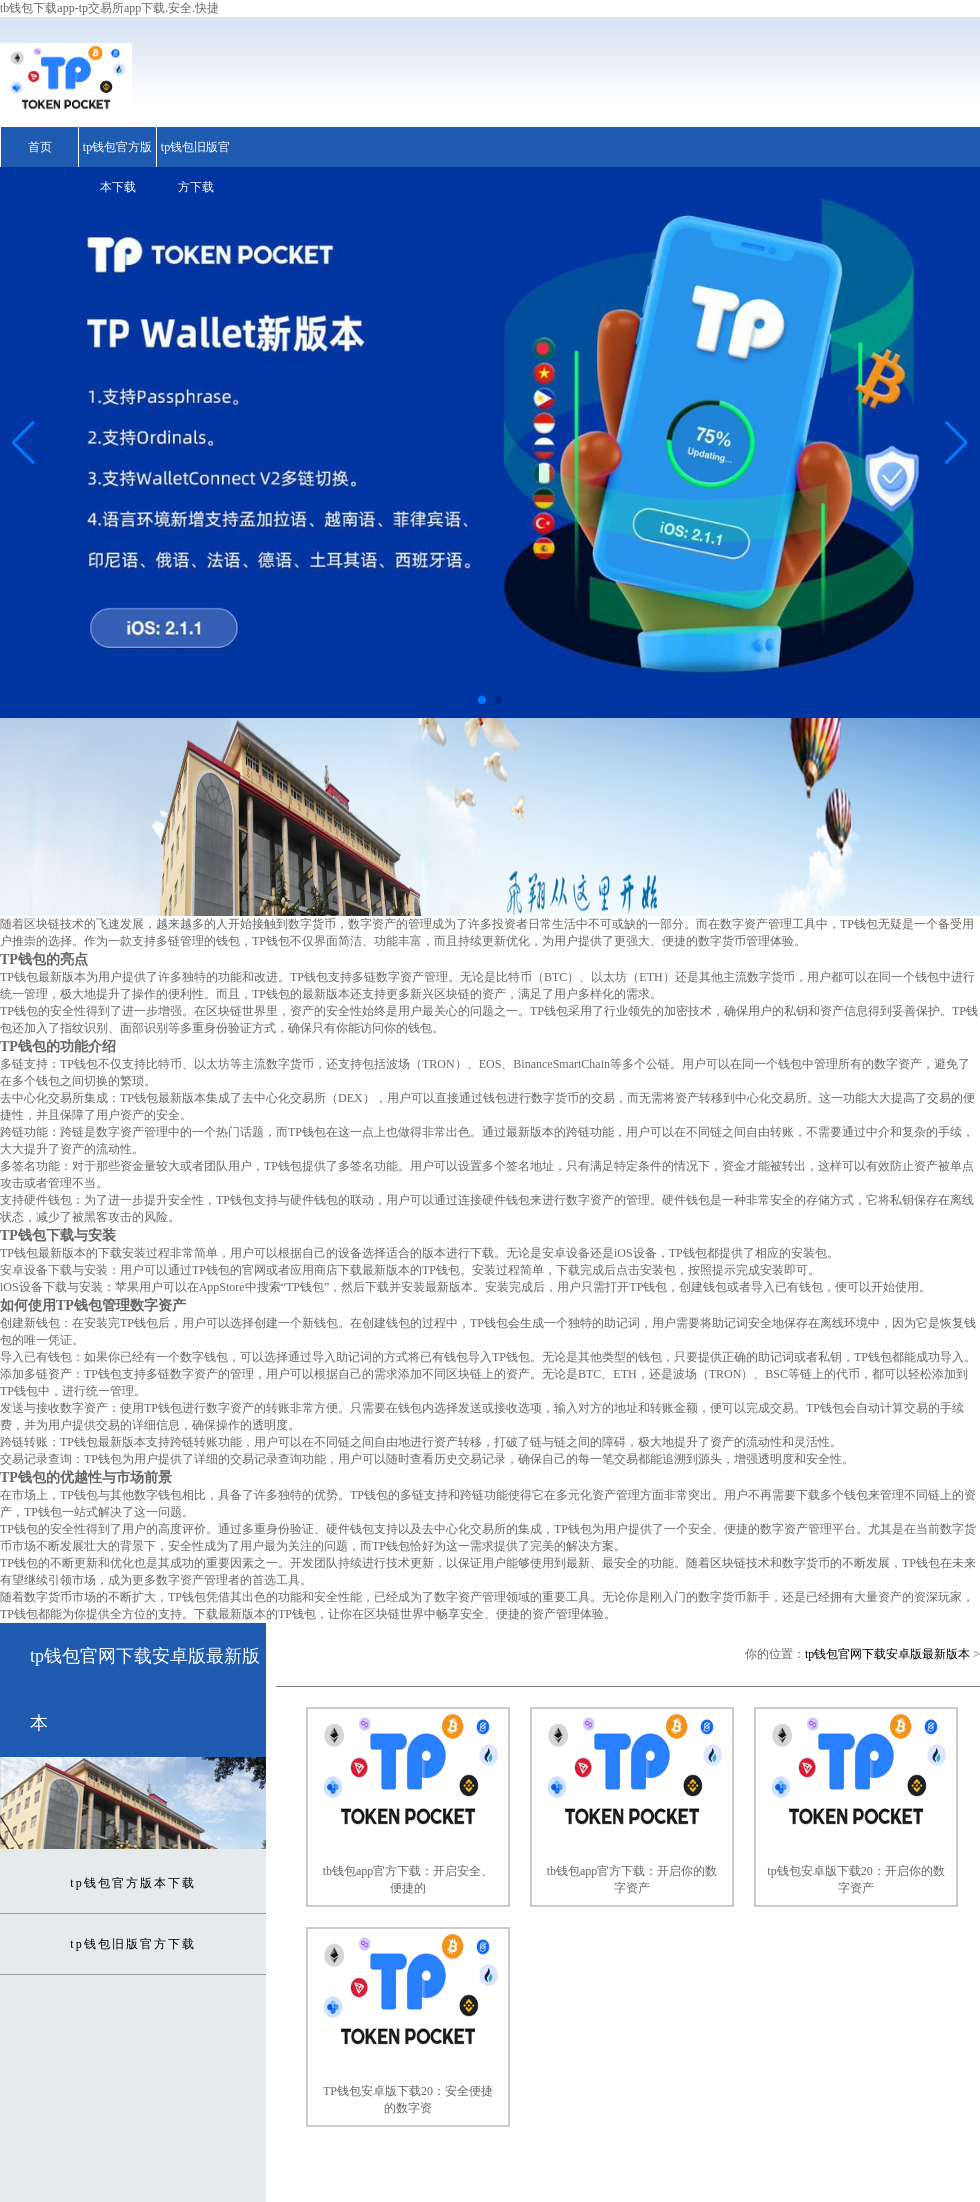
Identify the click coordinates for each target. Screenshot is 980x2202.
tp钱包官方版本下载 (117, 167)
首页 (40, 147)
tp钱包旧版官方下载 (195, 167)
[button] (956, 443)
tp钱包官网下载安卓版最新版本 (887, 1654)
